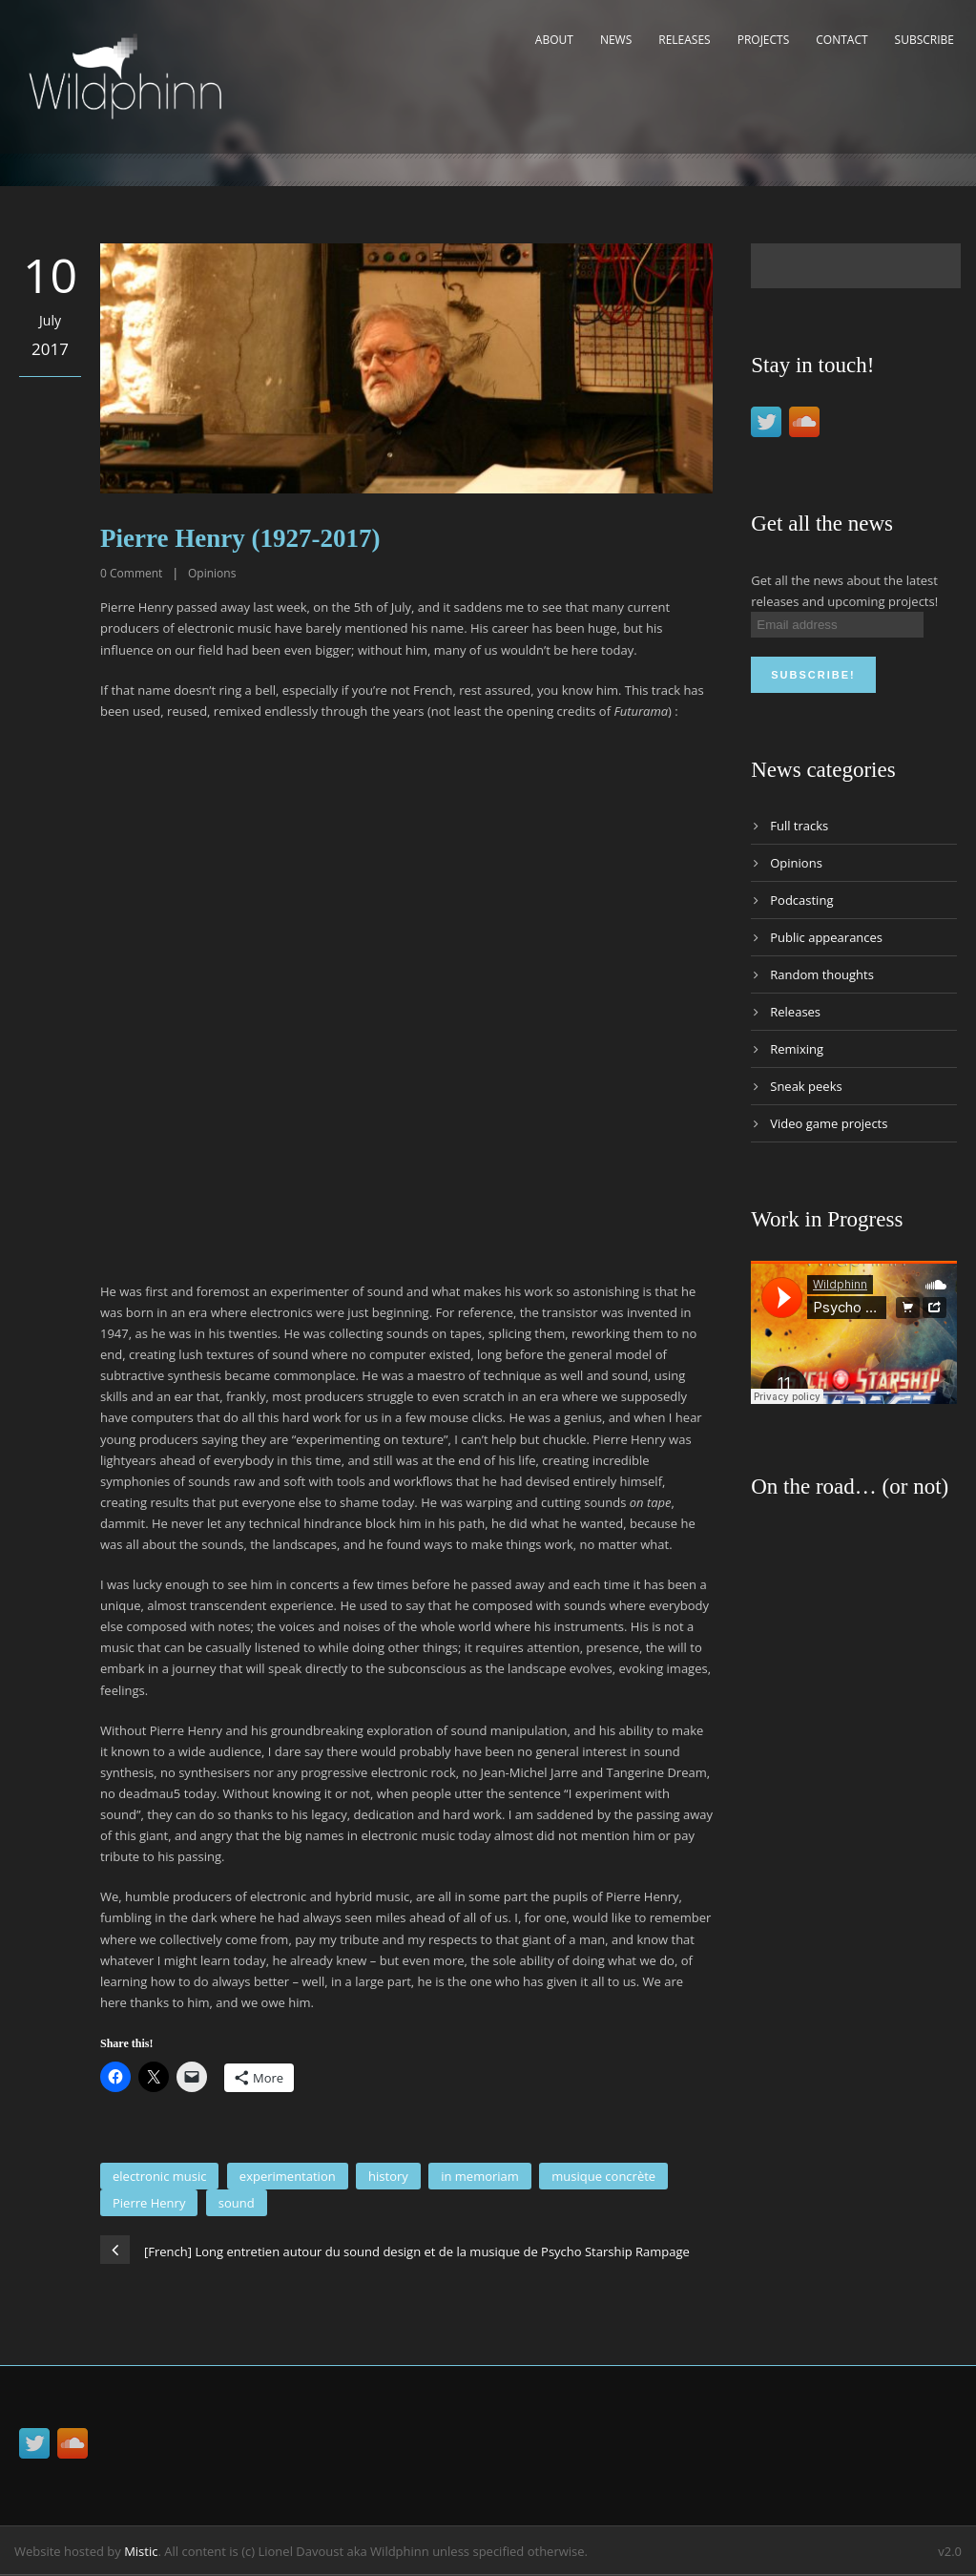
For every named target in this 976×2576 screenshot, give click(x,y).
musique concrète (603, 2176)
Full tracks (799, 825)
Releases (684, 39)
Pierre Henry (149, 2202)
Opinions (212, 573)
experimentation (287, 2176)
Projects (763, 39)
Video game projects (828, 1123)
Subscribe (924, 39)
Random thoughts (822, 974)
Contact (841, 39)
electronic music (159, 2176)
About (554, 39)
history (388, 2176)
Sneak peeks (805, 1086)
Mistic (140, 2551)
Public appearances (826, 937)
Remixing (796, 1049)
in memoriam (480, 2176)
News (616, 39)
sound (236, 2202)
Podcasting (801, 900)
